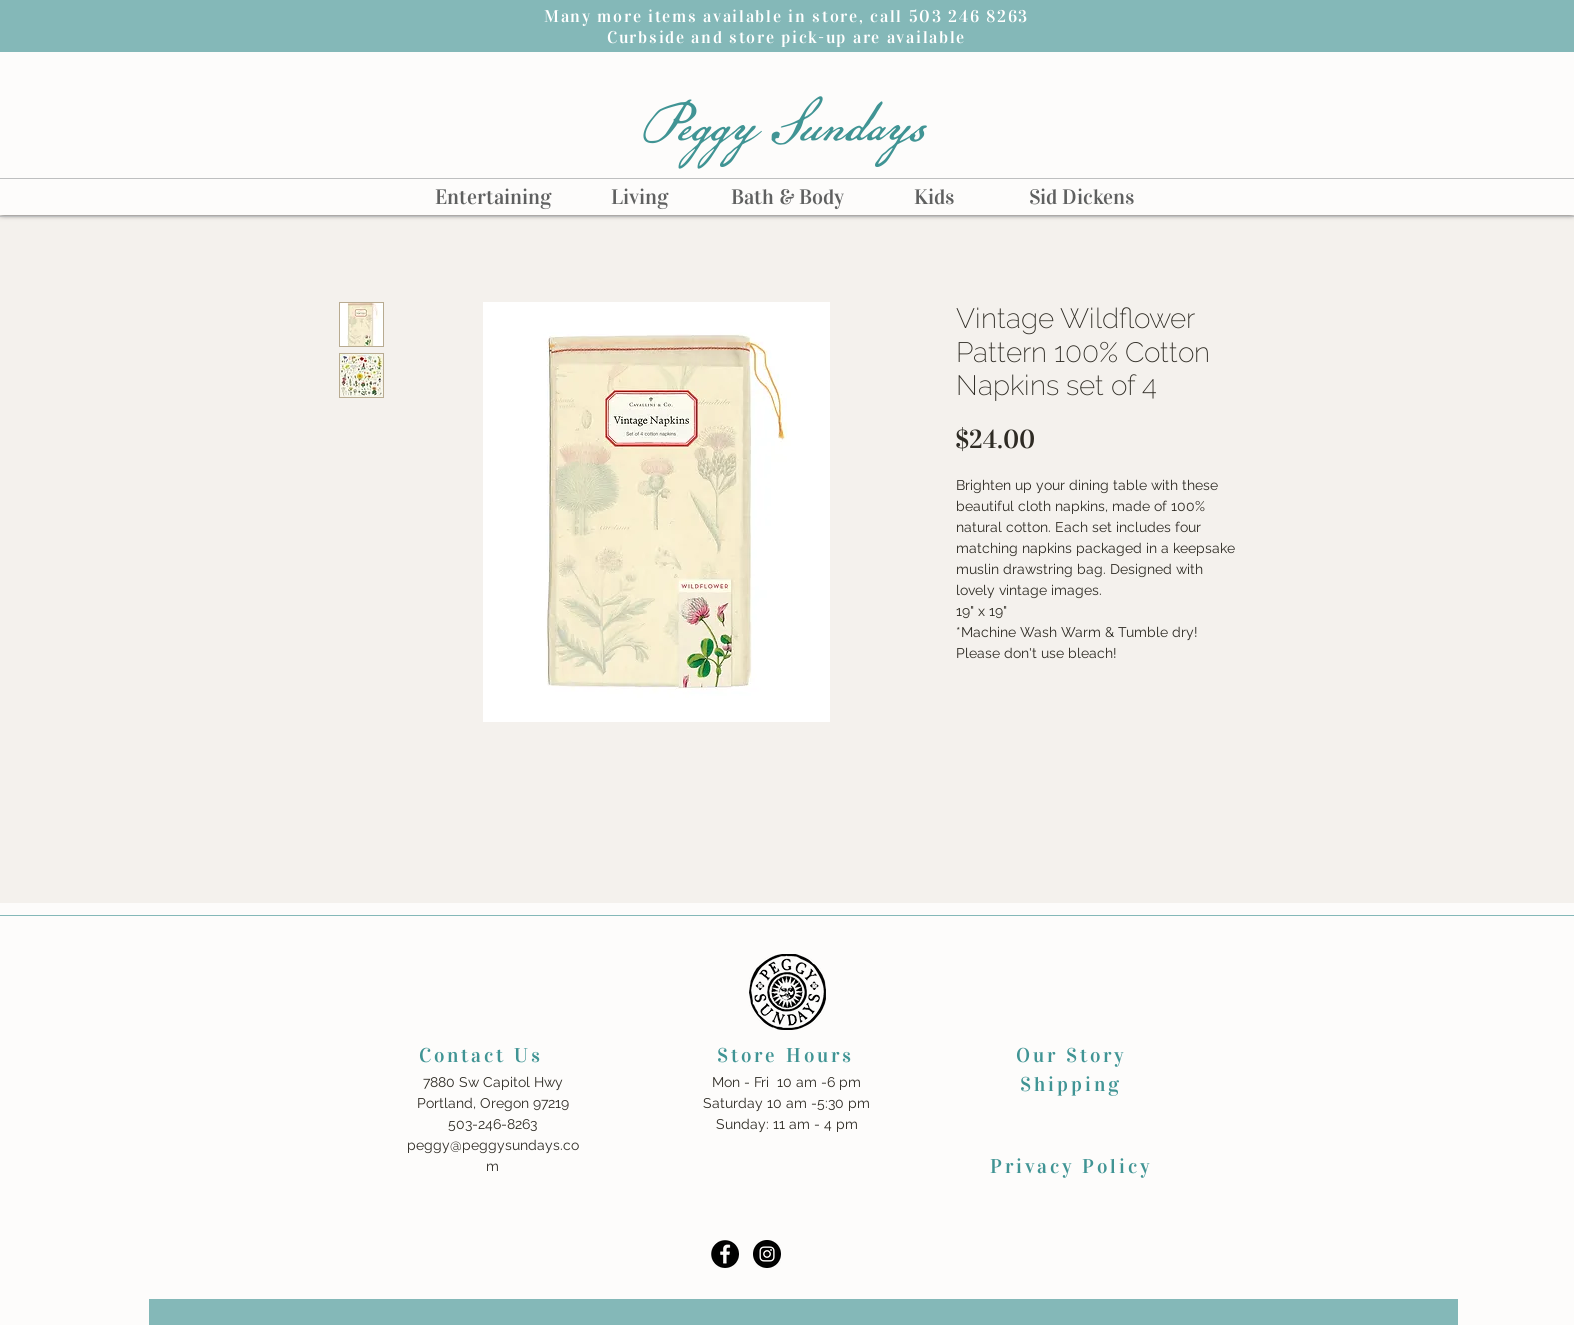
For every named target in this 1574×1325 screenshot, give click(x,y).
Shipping (1071, 1084)
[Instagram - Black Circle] (767, 1254)
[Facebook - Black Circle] (725, 1254)
